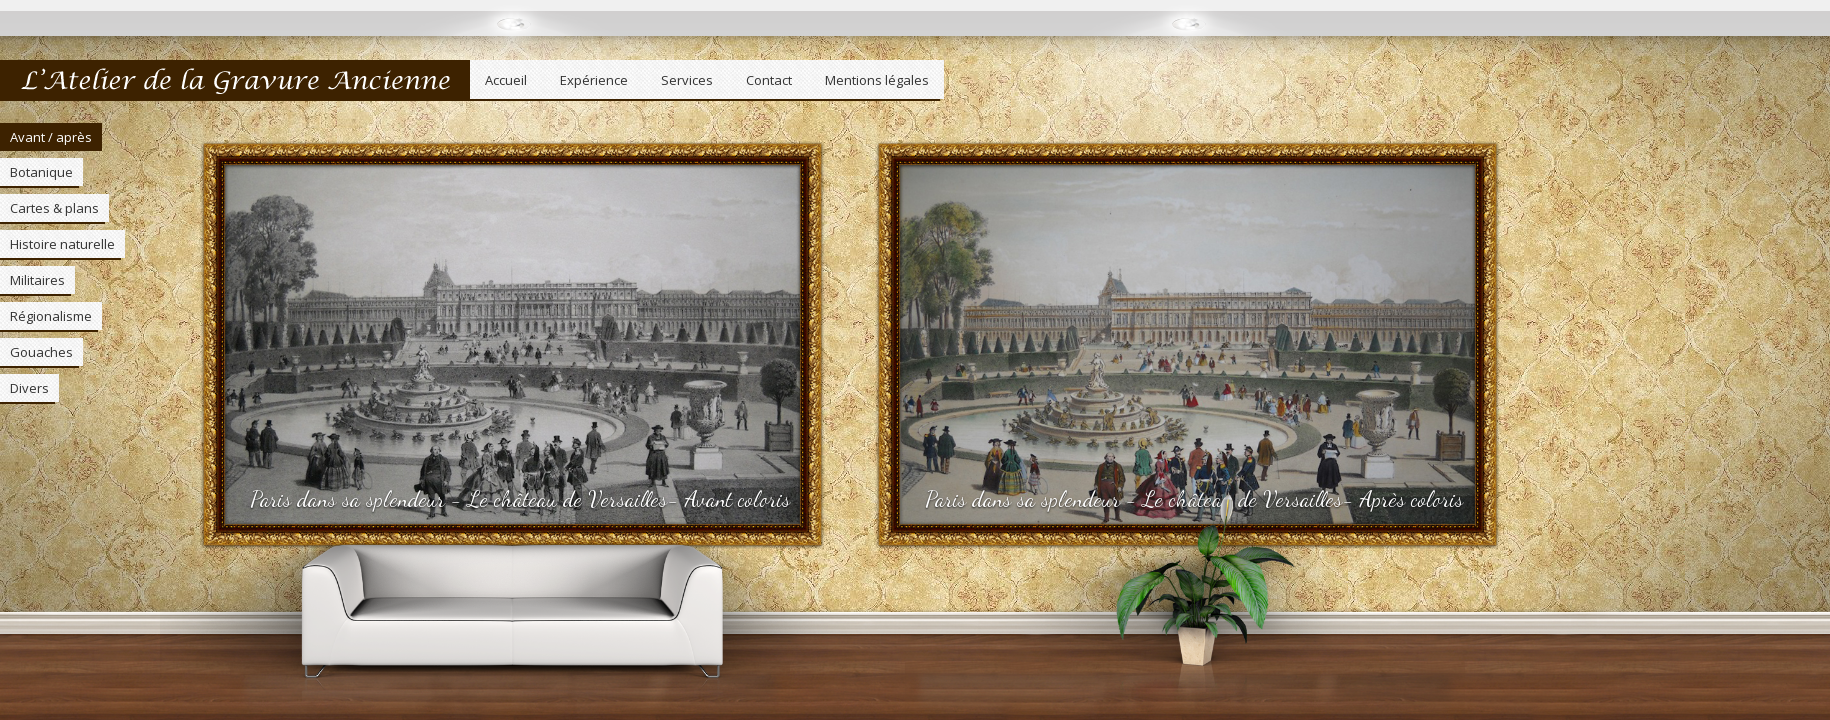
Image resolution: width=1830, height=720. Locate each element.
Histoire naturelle (62, 244)
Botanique (41, 172)
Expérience (594, 80)
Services (687, 80)
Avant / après (51, 137)
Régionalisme (51, 316)
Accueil (506, 80)
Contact (769, 80)
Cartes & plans (54, 208)
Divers (29, 388)
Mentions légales (877, 80)
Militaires (37, 280)
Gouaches (41, 352)
